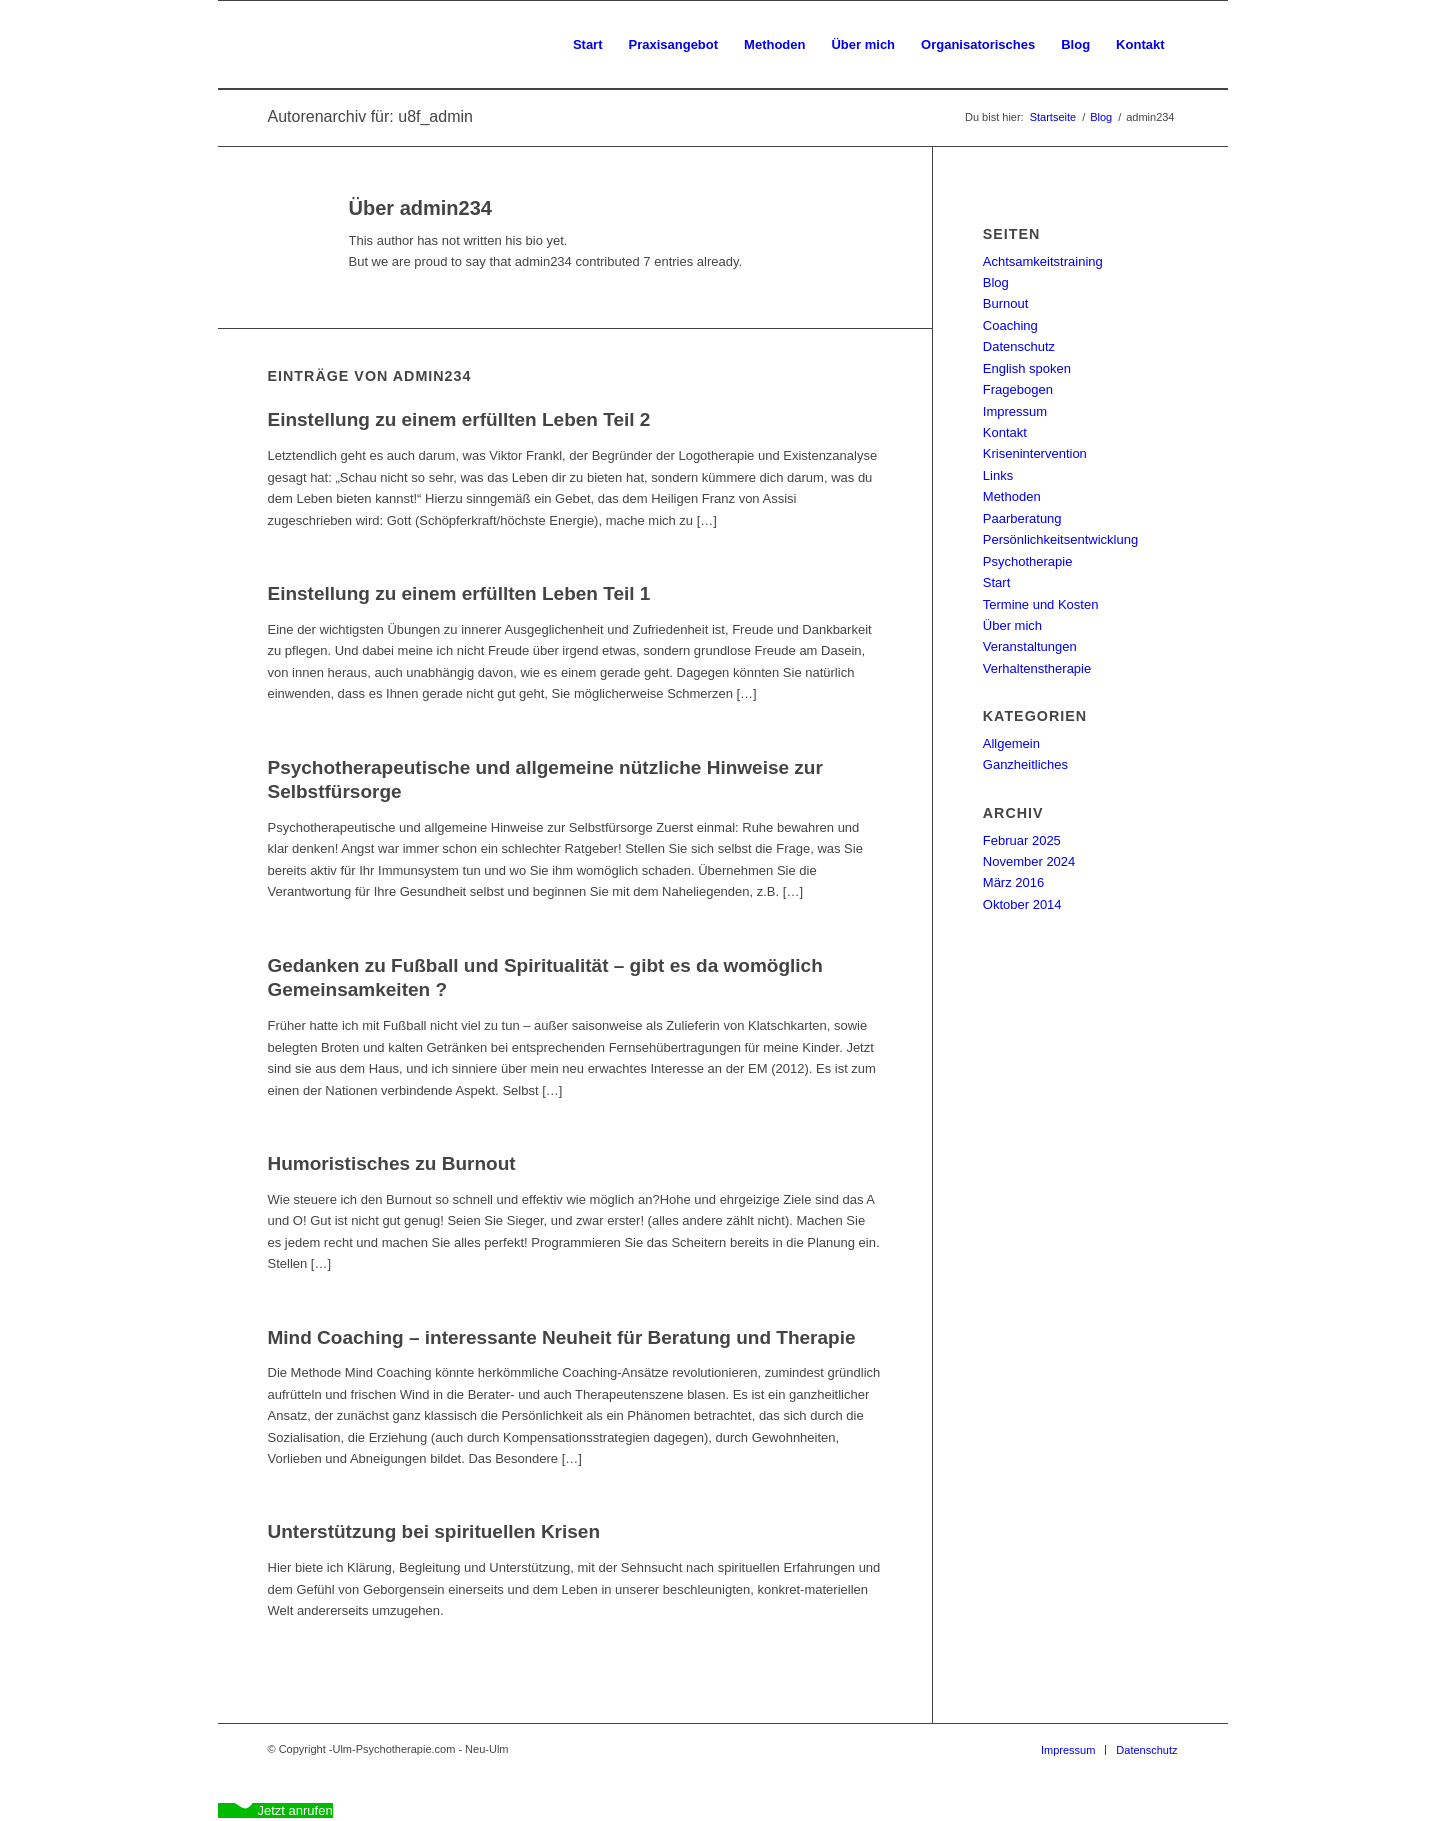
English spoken (1027, 368)
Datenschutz (1019, 346)
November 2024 (1029, 861)
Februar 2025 (1022, 840)
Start (996, 582)
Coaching (1010, 325)
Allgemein (1011, 743)
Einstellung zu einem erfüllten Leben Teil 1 (459, 593)
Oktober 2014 (1022, 904)
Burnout (1006, 303)
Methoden (1012, 496)
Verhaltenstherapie (1037, 668)
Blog (996, 282)
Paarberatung (1022, 518)
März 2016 (1013, 882)
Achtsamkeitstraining (1043, 261)
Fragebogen (1018, 389)
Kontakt (1005, 432)
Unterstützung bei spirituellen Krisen (434, 1531)
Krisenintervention (1035, 453)
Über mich (1012, 625)
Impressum (1015, 411)
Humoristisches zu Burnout (392, 1163)
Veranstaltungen (1030, 646)
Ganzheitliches (1025, 764)
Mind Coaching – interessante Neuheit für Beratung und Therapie (562, 1337)
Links (998, 475)
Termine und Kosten (1041, 604)
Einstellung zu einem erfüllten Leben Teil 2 (459, 419)
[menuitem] (588, 45)
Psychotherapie (1028, 561)
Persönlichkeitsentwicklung (1060, 539)
